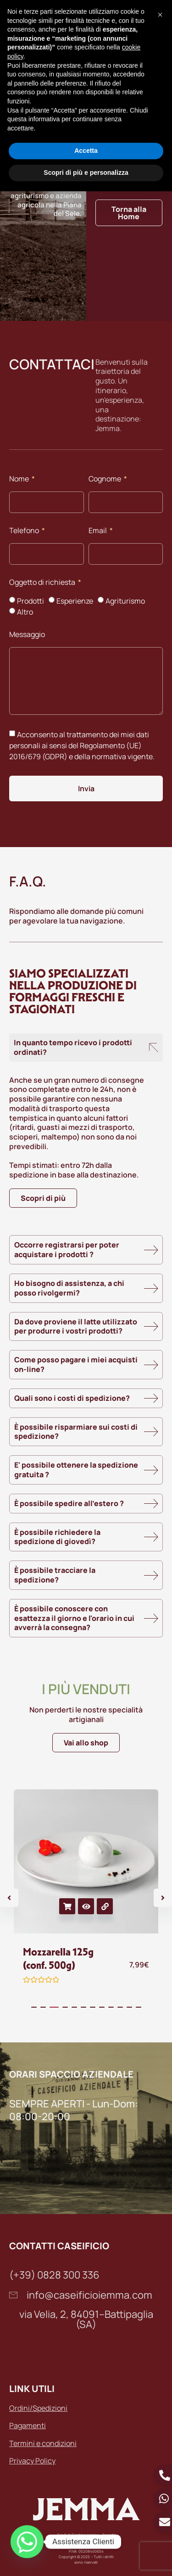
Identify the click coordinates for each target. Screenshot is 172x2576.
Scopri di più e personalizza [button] (86, 172)
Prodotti (30, 601)
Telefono (24, 531)
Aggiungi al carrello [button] (67, 1906)
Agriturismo (125, 601)
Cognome (105, 479)
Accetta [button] (86, 150)
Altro (25, 612)
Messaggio (27, 635)
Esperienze (74, 601)
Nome (19, 479)
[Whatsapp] (27, 2541)
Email (98, 531)
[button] (160, 14)
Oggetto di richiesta (43, 582)
